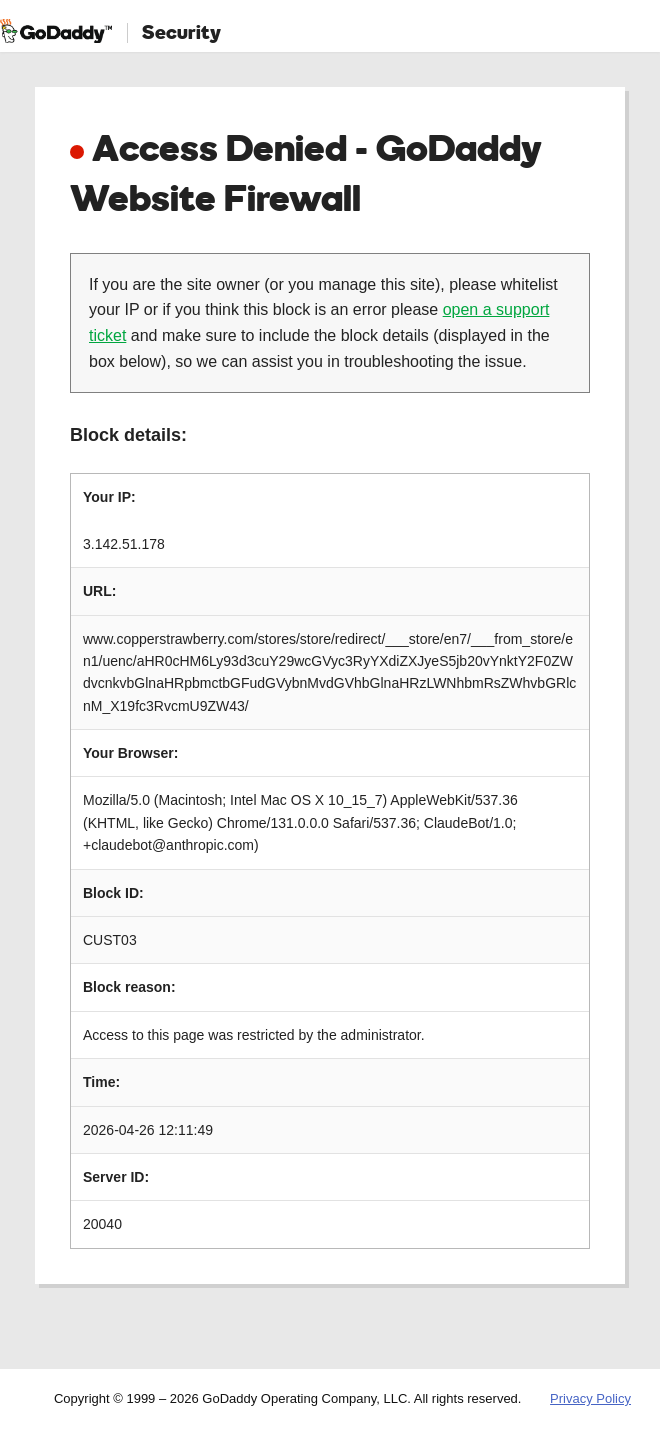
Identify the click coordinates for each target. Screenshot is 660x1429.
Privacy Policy (590, 1398)
